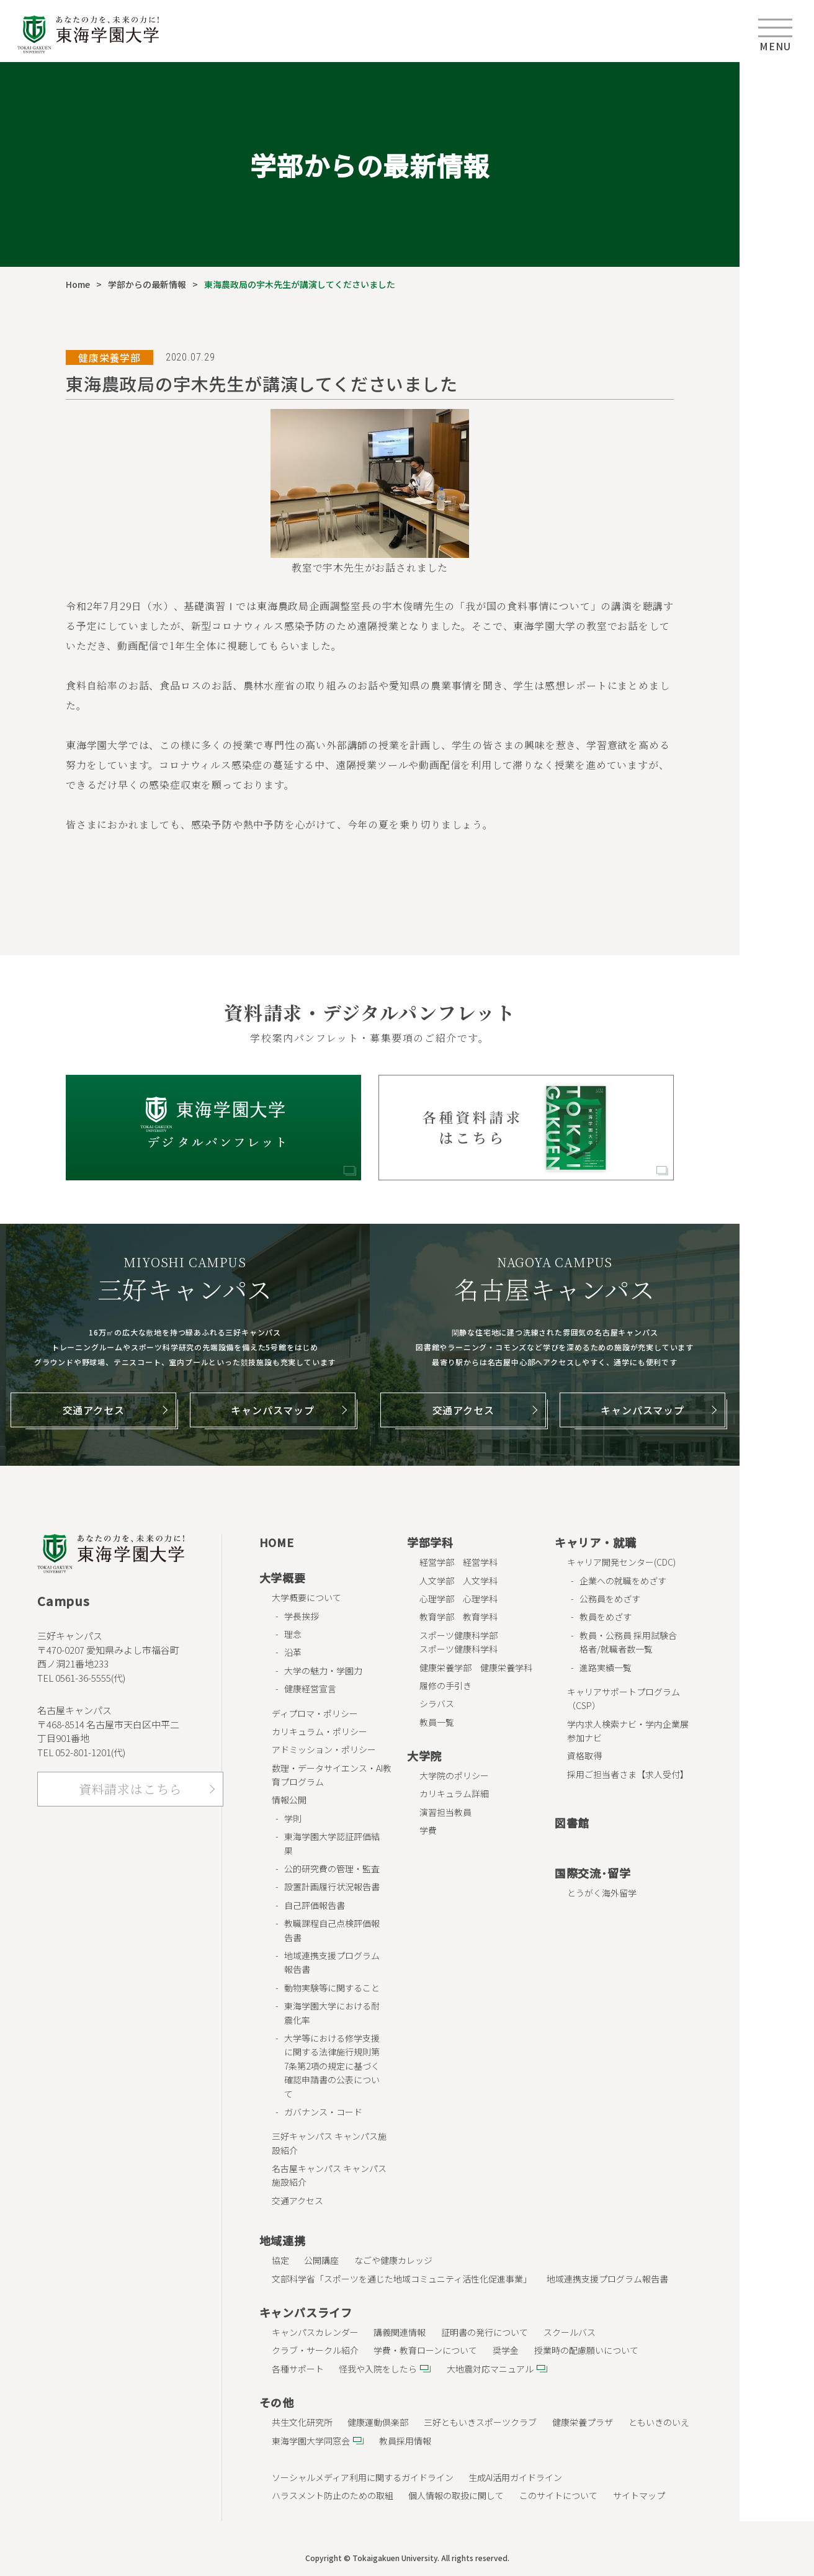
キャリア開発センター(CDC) (621, 1562)
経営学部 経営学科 (458, 1562)
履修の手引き (445, 1685)
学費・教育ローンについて (425, 2350)
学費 (428, 1830)
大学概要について (306, 1597)
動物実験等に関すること (332, 1987)
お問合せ (776, 439)
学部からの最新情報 (147, 284)
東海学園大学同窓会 (311, 2441)
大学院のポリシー (454, 1775)
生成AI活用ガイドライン (515, 2477)
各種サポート (298, 2369)
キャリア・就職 (596, 1542)
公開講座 (321, 2260)
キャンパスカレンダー (315, 2332)
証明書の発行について (484, 2332)
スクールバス (569, 2332)
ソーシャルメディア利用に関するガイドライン (363, 2477)
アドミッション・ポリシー (324, 1749)
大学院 (424, 1756)
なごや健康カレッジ (393, 2260)
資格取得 (584, 1755)
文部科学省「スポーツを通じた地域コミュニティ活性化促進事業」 (402, 2279)
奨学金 (506, 2350)
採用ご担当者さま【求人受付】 (628, 1774)
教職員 (777, 338)
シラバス (436, 1703)
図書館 (572, 1823)
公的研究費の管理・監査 (332, 1868)
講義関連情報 (399, 2332)
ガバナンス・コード (323, 2112)
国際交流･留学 (593, 1873)
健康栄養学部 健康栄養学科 (475, 1667)
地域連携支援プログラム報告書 (607, 2279)
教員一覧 (436, 1722)
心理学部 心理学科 (458, 1598)
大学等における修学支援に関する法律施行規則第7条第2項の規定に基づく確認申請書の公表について (332, 2066)
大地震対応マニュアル (490, 2369)
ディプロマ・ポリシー (315, 1713)
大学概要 (282, 1577)
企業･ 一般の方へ (776, 287)
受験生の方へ (777, 87)
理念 (293, 1634)
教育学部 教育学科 (458, 1616)
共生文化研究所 (302, 2422)
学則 (293, 1818)
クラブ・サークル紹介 (315, 2350)
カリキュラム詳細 (454, 1793)
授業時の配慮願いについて (586, 2350)
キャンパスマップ (272, 1409)
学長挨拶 (301, 1616)
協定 (280, 2260)
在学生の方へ (777, 137)
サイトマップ (639, 2495)
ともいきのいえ (658, 2422)
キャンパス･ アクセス (777, 388)
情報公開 (289, 1799)
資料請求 (776, 489)
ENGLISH (777, 539)
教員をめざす (605, 1616)
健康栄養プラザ (582, 2422)
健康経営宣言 (310, 1688)
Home (78, 284)
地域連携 (282, 2240)
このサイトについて (558, 2495)
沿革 (293, 1652)
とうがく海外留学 (602, 1893)
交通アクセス (94, 1409)
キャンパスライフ (305, 2312)
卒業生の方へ (777, 237)
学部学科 (430, 1542)
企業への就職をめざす (622, 1580)
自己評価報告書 (314, 1905)
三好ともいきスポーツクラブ (480, 2422)
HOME (276, 1542)
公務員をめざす (609, 1598)
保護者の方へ (777, 187)
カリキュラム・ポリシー (319, 1731)
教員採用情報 (405, 2441)
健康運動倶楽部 (377, 2422)
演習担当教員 (445, 1812)
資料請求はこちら (130, 1789)
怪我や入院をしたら (378, 2369)
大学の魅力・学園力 (323, 1670)
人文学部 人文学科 (458, 1580)
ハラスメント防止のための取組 (332, 2495)
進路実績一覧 (605, 1667)
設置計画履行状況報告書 (332, 1886)
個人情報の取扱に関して (456, 2495)
